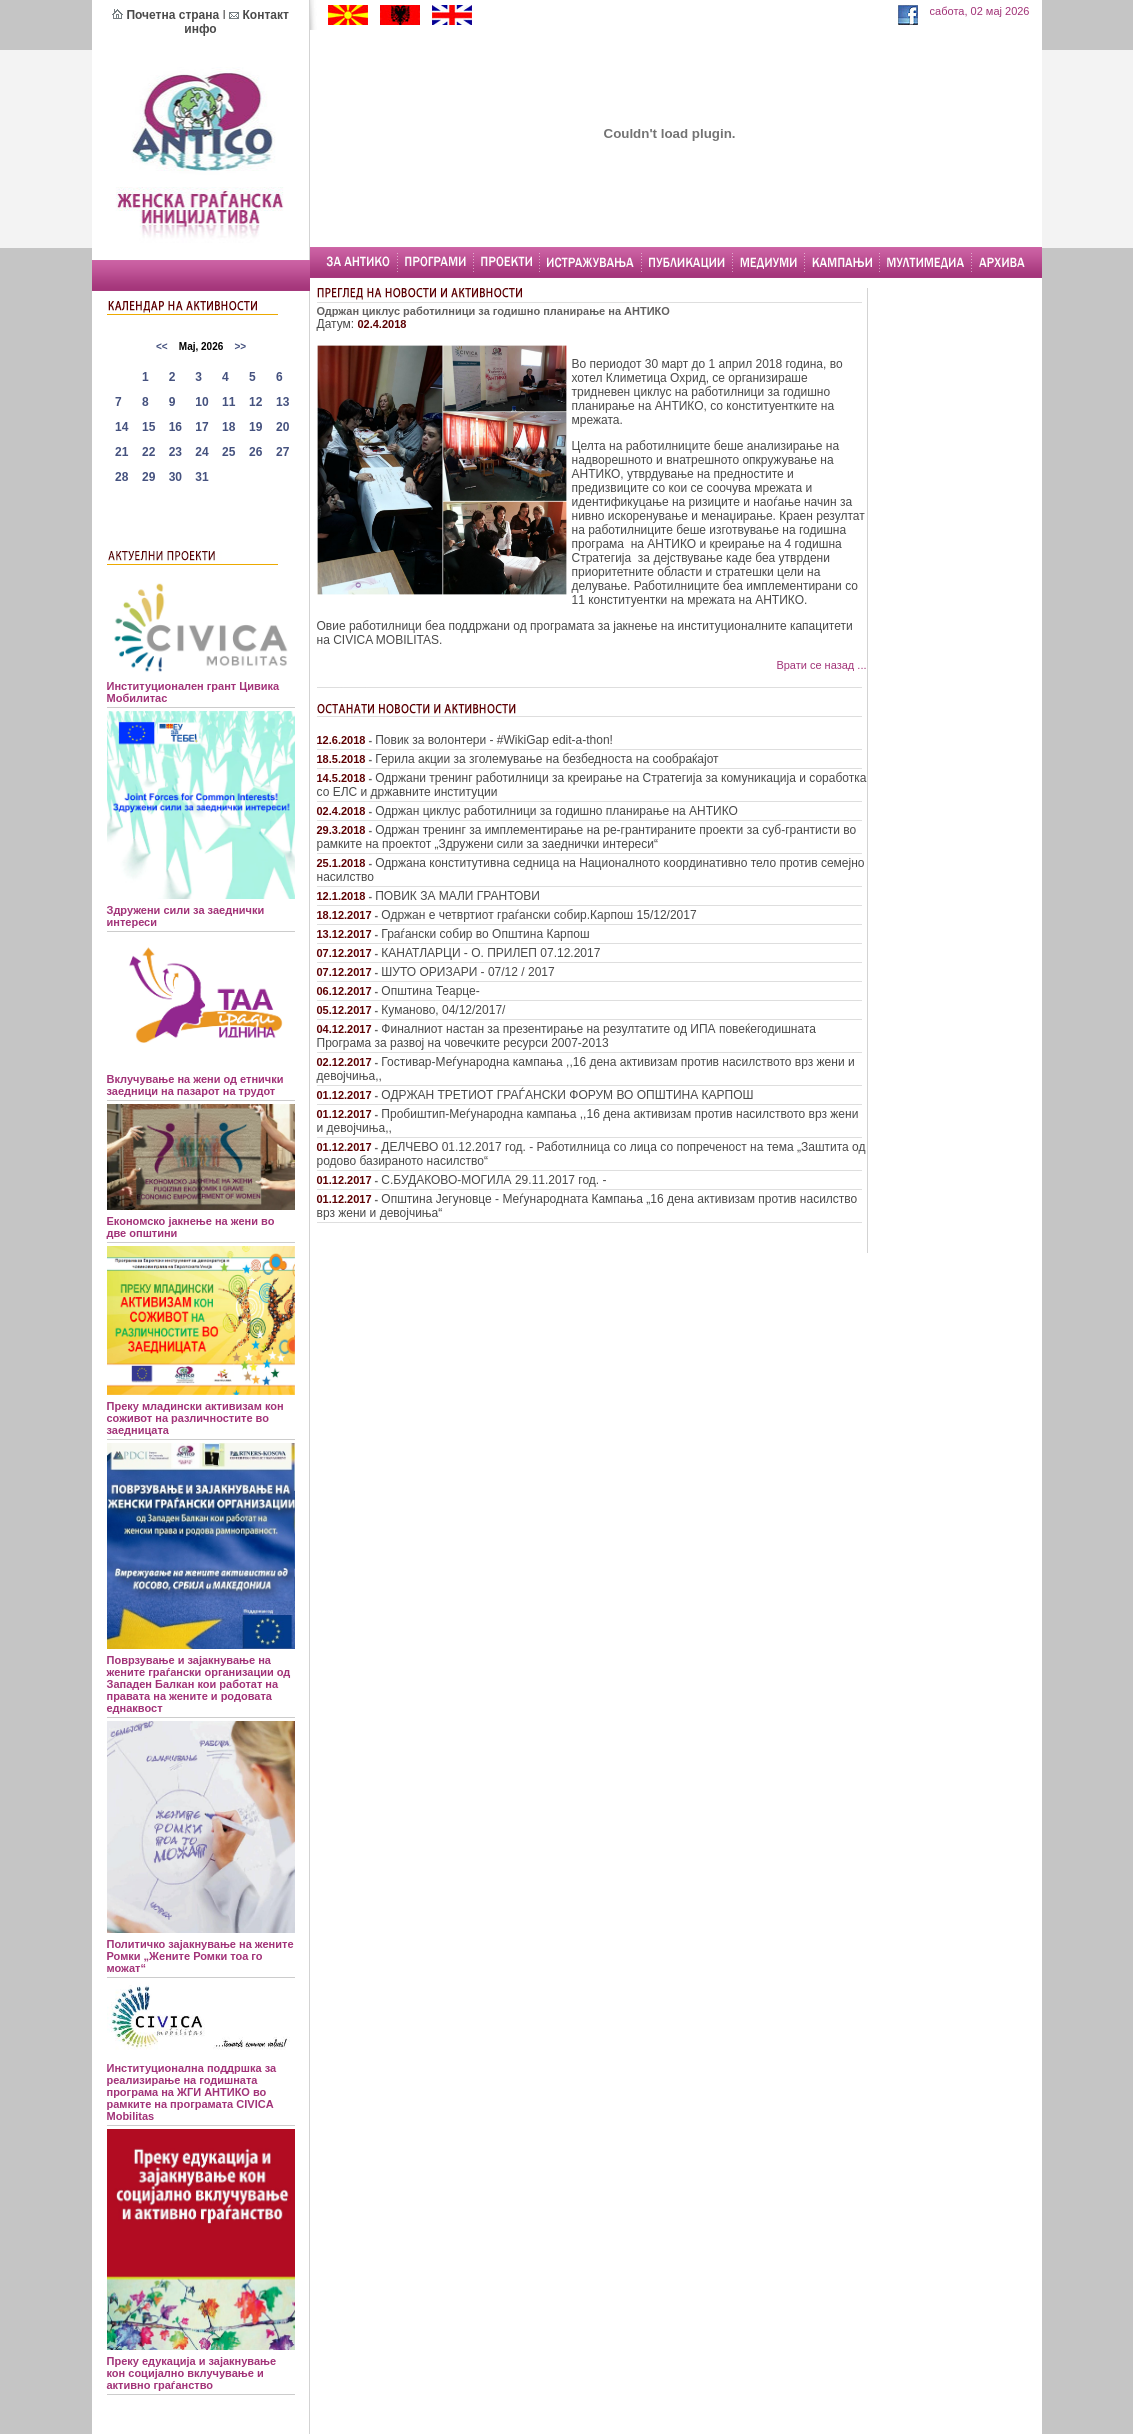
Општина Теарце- (430, 991)
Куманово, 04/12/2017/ (443, 1010)
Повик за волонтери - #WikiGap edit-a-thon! (494, 740)
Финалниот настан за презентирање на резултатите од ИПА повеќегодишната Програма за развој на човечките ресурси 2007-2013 (566, 1036)
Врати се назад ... (821, 665)
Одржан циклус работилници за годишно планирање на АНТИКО (556, 811)
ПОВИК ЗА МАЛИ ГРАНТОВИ (457, 896)
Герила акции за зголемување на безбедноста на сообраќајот (546, 759)
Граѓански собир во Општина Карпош (485, 934)
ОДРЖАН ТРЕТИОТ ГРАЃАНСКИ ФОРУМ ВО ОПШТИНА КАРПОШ (567, 1095)
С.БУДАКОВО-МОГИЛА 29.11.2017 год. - (493, 1180)
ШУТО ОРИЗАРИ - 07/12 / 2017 (467, 972)
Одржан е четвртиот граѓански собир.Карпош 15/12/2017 (538, 915)
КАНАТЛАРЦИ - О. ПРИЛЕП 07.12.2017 (490, 953)
